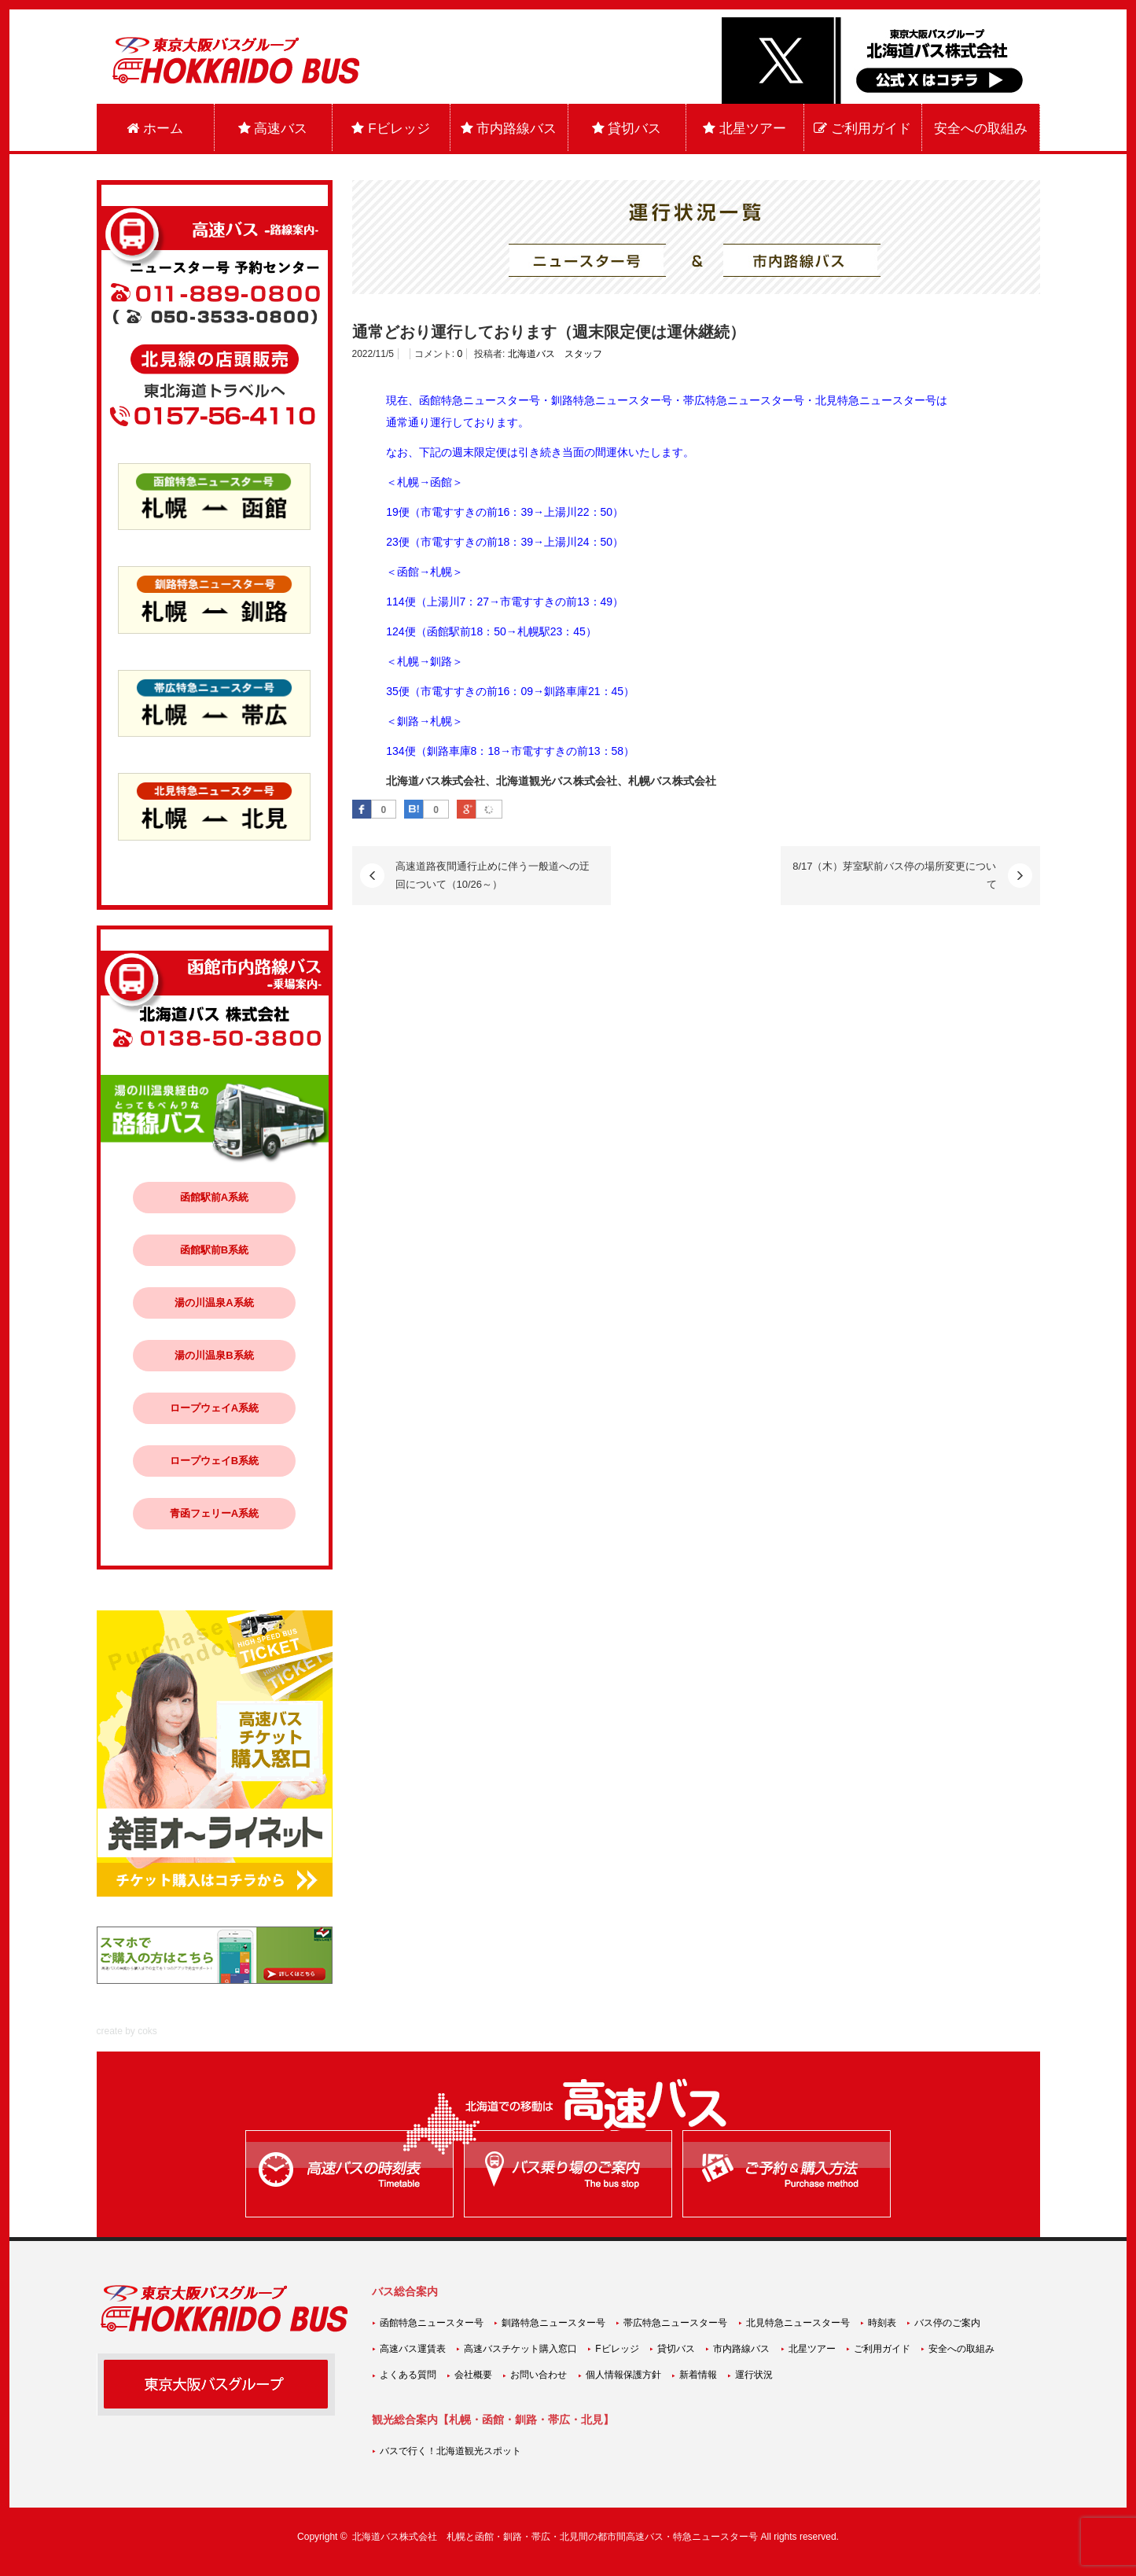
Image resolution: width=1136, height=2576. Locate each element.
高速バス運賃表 (413, 2348)
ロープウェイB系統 (214, 1460)
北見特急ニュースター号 (798, 2322)
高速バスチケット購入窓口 (520, 2348)
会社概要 (473, 2374)
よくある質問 (408, 2374)
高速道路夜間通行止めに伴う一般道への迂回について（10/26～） (492, 874)
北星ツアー (744, 128)
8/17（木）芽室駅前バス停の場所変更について (894, 874)
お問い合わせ (538, 2374)
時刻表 (882, 2322)
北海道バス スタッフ (555, 353)
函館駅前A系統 (214, 1197)
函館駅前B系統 (214, 1250)
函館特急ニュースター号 (431, 2322)
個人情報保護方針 (623, 2374)
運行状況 (754, 2374)
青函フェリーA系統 (214, 1513)
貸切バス (627, 128)
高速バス (273, 128)
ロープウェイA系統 (214, 1408)
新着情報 (698, 2374)
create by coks (127, 2031)
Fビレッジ (390, 128)
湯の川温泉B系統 (214, 1355)
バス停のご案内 (947, 2322)
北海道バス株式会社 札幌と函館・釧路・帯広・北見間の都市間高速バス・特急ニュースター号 (555, 2536)
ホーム (155, 128)
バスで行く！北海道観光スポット (450, 2450)
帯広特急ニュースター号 (675, 2322)
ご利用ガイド (862, 128)
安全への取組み (981, 128)
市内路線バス (509, 128)
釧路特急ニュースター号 (553, 2322)
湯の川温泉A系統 (214, 1302)
